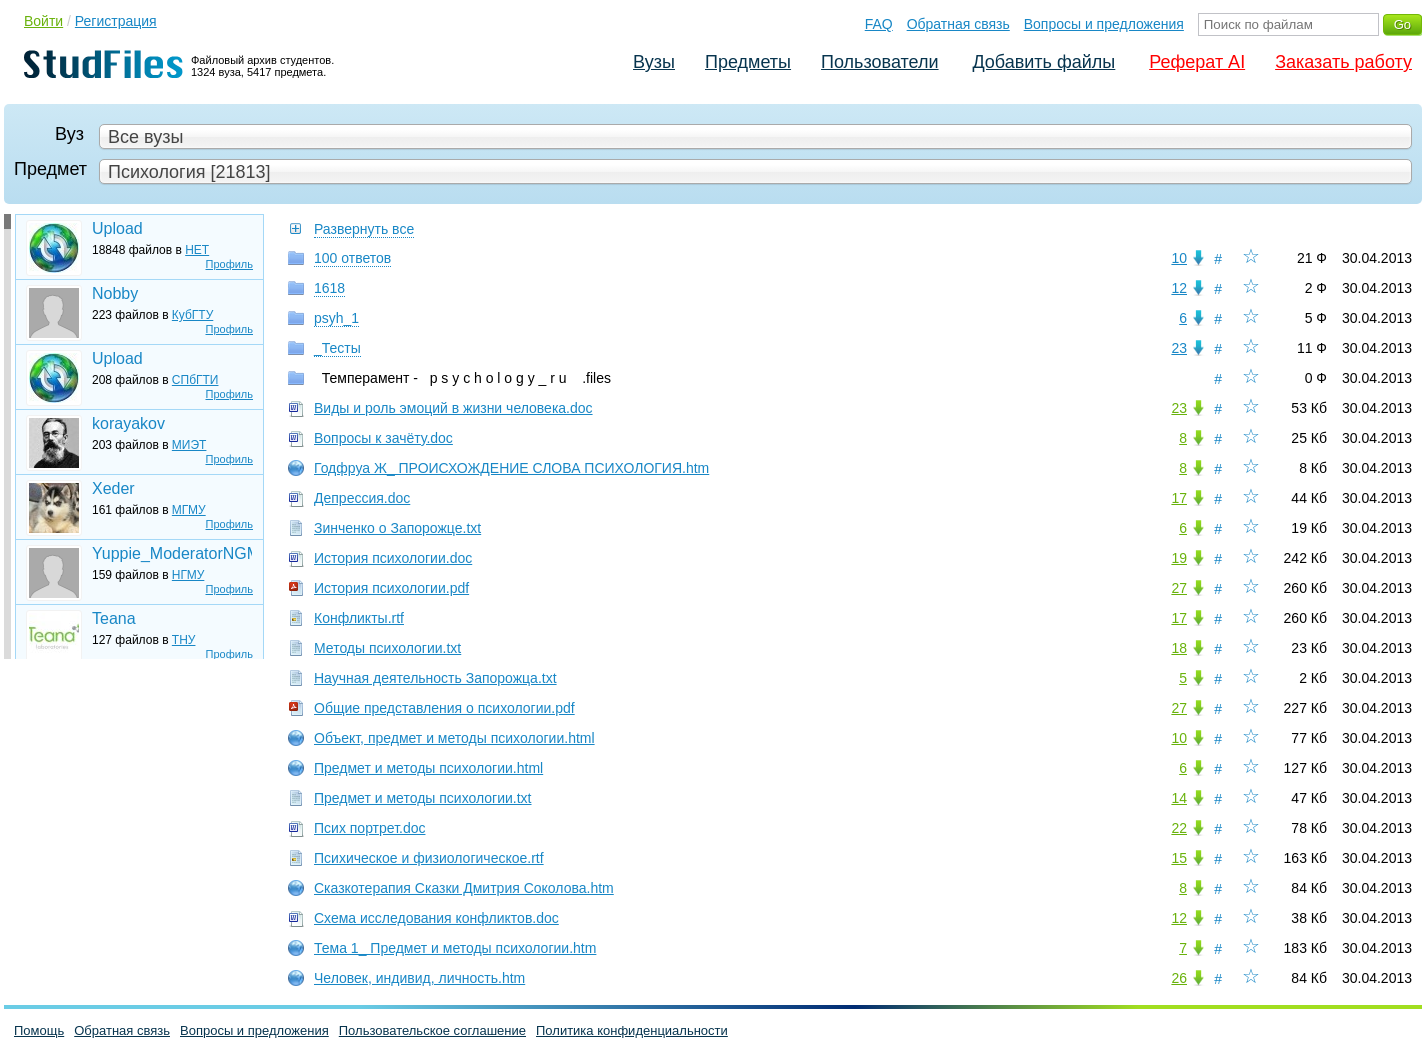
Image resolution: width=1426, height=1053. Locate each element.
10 (1179, 258)
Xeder (113, 488)
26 (1179, 978)
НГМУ (188, 575)
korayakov (128, 423)
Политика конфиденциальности (632, 1030)
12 (1179, 288)
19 (1179, 558)
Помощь (39, 1030)
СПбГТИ (195, 380)
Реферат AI (1197, 62)
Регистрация (116, 21)
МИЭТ (189, 445)
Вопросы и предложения (1104, 24)
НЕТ (197, 250)
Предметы (748, 62)
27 (1179, 588)
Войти (43, 21)
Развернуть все (364, 229)
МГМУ (189, 510)
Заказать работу (1343, 62)
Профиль (230, 264)
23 (1179, 348)
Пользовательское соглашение (432, 1030)
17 (1179, 498)
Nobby (115, 293)
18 (1179, 648)
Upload (117, 228)
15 (1179, 858)
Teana (114, 618)
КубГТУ (192, 315)
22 (1179, 828)
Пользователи (879, 62)
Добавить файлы (1043, 62)
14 (1179, 798)
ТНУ (184, 640)
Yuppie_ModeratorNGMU (172, 553)
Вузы (654, 62)
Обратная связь (958, 24)
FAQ (879, 24)
